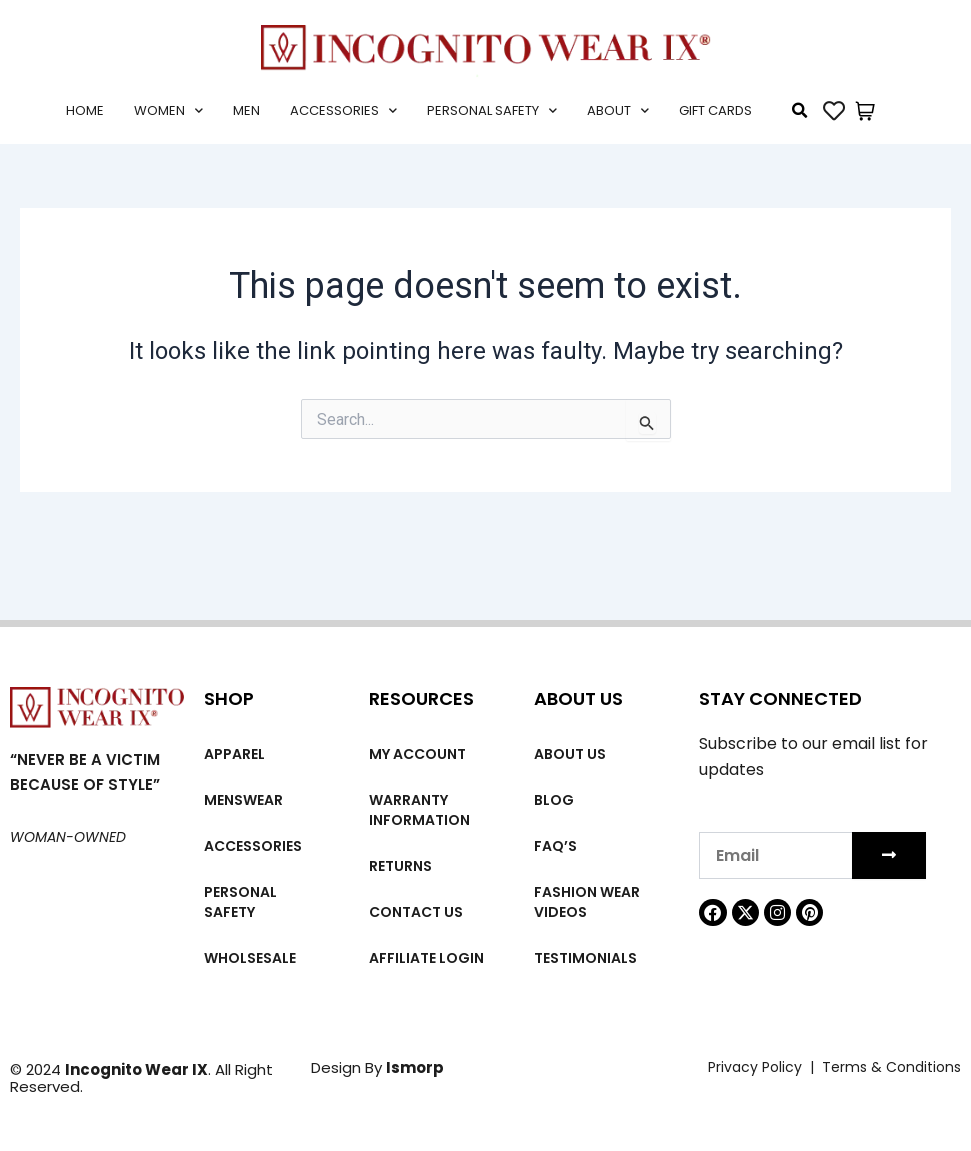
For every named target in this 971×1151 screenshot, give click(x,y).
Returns (400, 866)
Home (85, 110)
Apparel (234, 754)
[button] (800, 111)
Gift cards (715, 110)
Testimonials (585, 958)
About (618, 110)
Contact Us (416, 912)
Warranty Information (419, 810)
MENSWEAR (243, 800)
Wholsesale (250, 958)
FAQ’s (555, 846)
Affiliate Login (426, 958)
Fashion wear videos (587, 902)
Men (246, 110)
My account (417, 754)
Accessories (343, 110)
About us (570, 754)
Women (168, 110)
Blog (554, 800)
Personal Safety (492, 110)
